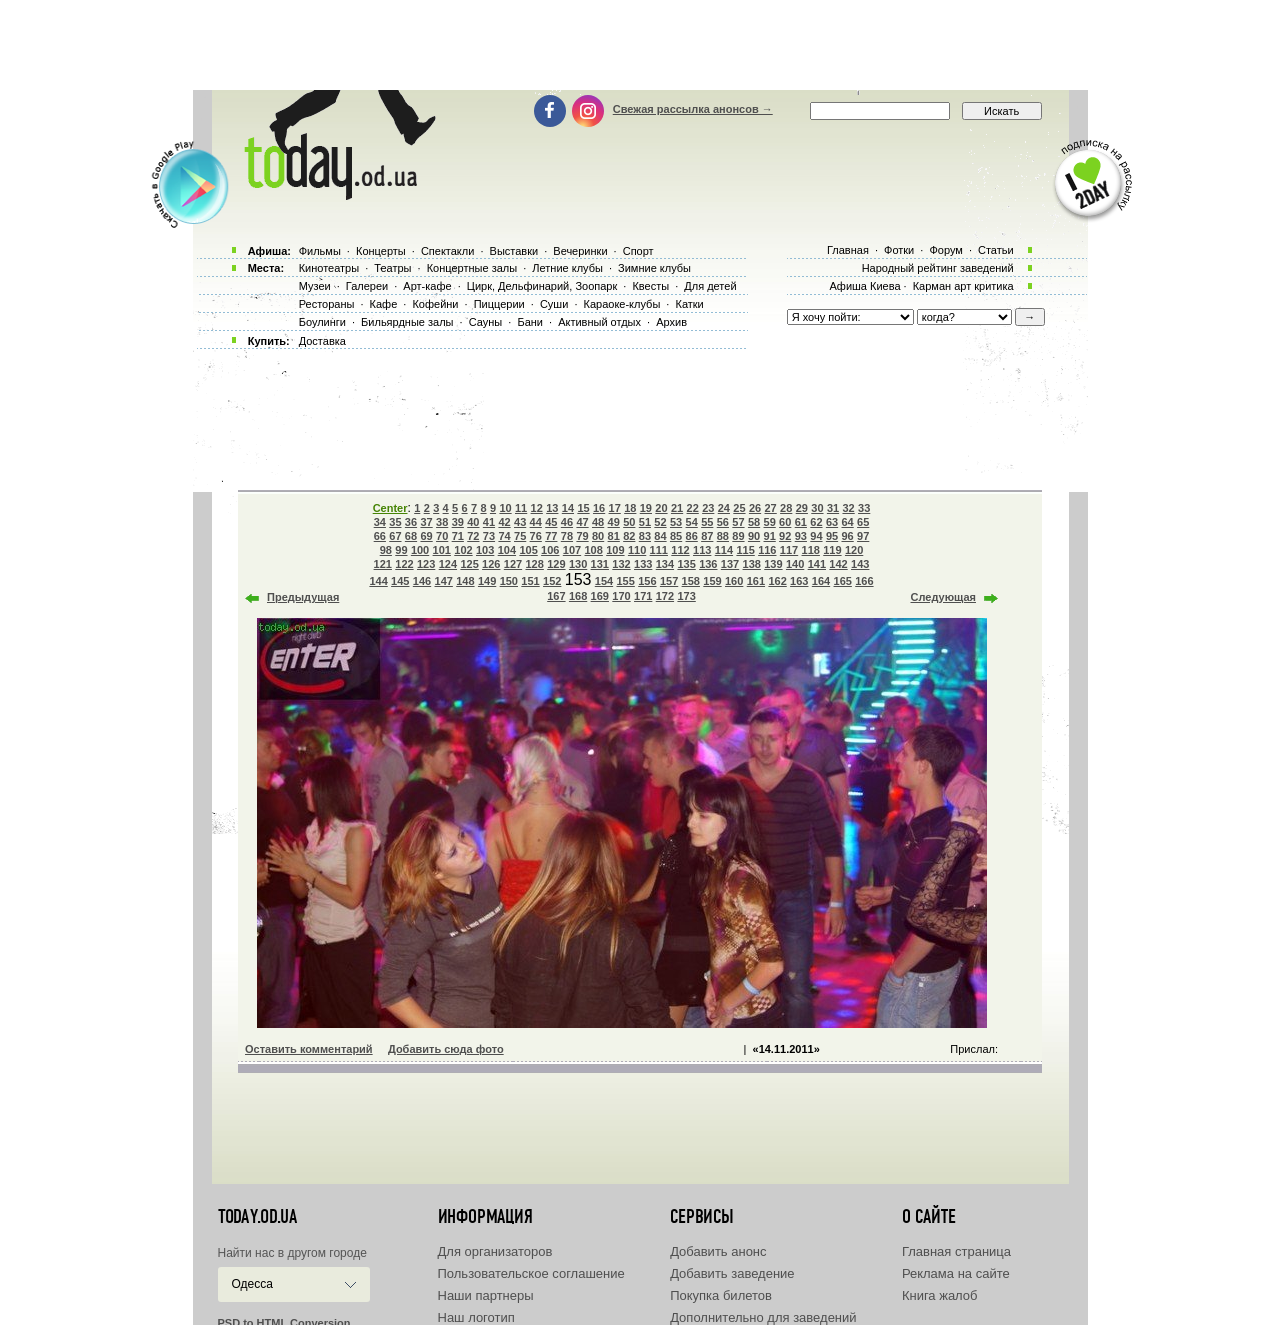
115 (745, 550)
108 (594, 550)
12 (537, 508)
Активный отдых (599, 322)
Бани (530, 322)
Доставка (322, 341)
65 (863, 522)
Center (390, 508)
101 (442, 550)
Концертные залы (472, 268)
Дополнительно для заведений (763, 1317)
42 (504, 522)
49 (614, 522)
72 (473, 536)
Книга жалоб (940, 1295)
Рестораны (327, 304)
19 (646, 508)
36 (411, 522)
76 (536, 536)
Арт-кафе (427, 286)
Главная (848, 250)
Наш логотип (476, 1317)
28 (786, 508)
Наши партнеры (486, 1295)
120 (854, 550)
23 (708, 508)
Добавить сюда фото (446, 1049)
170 (621, 596)
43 (520, 522)
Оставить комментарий (309, 1049)
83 (645, 536)
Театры (392, 268)
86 (692, 536)
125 (469, 564)
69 (426, 536)
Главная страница (956, 1251)
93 (801, 536)
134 (665, 564)
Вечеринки (580, 251)
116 (767, 550)
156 (647, 581)
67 (395, 536)
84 (660, 536)
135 (686, 564)
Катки (689, 304)
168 (578, 596)
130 (578, 564)
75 (520, 536)
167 (556, 596)
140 (795, 564)
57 (738, 522)
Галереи (367, 286)
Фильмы (320, 251)
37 (426, 522)
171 (643, 596)
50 (629, 522)
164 (821, 581)
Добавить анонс (718, 1251)
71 (458, 536)
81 (614, 536)
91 (770, 536)
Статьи (996, 250)
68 (411, 536)
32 (848, 508)
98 (386, 550)
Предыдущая (303, 597)
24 (724, 508)
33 (864, 508)
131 (600, 564)
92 (785, 536)
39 (458, 522)
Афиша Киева (864, 286)
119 (832, 550)
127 (513, 564)
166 (864, 581)
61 (801, 522)
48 (598, 522)
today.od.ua (257, 1217)
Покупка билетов (721, 1295)
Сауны (486, 322)
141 (817, 564)
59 (770, 522)
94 (816, 536)
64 (847, 522)
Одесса (252, 1284)
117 (789, 550)
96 (847, 536)
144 (378, 581)
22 (693, 508)
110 (637, 550)
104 (507, 550)
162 (777, 581)
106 (550, 550)
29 (802, 508)
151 (530, 581)
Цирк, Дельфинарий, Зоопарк (542, 286)
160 (734, 581)
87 (707, 536)
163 (799, 581)
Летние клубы (567, 268)
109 (615, 550)
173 (686, 596)
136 (708, 564)
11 (521, 508)
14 (568, 508)
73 (489, 536)
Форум (945, 250)
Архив (671, 322)
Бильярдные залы (407, 322)
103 (485, 550)
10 (505, 508)
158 (691, 581)
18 (630, 508)
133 (643, 564)
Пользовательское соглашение (531, 1273)
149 (487, 581)
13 (552, 508)
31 (833, 508)
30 (817, 508)
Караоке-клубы (622, 304)
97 (863, 536)
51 (645, 522)
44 (536, 522)
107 (572, 550)
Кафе (384, 304)
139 (773, 564)
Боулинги (322, 322)
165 (843, 581)
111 (659, 550)
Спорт (638, 251)
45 (551, 522)
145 (400, 581)
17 (615, 508)
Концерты (381, 251)
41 (489, 522)
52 (660, 522)
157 (669, 581)
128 (535, 564)
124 (448, 564)
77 (551, 536)
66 (380, 536)
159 (712, 581)
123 (426, 564)
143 (860, 564)
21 (677, 508)
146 (422, 581)
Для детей (710, 286)
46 (567, 522)
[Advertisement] (640, 45)
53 (676, 522)
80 (598, 536)
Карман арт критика (963, 286)
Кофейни (435, 304)
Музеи (315, 286)
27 (771, 508)
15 (583, 508)
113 (702, 550)
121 (383, 564)
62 (816, 522)
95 (832, 536)
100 (420, 550)
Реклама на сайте (956, 1273)
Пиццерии (499, 304)
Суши (554, 304)
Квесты (650, 286)
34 (380, 522)
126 (491, 564)
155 (625, 581)
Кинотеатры (329, 268)
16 (599, 508)
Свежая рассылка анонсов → (693, 109)
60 (785, 522)
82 (629, 536)
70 (442, 536)
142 (838, 564)
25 (739, 508)
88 (723, 536)
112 (680, 550)
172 (665, 596)
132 (621, 564)
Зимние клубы (654, 268)
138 (752, 564)
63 (832, 522)
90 (754, 536)
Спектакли (448, 251)
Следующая (943, 597)
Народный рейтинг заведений (938, 268)
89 (738, 536)
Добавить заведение (732, 1273)
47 (582, 522)
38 (442, 522)
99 (401, 550)
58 (754, 522)
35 (395, 522)
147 (444, 581)
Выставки (514, 251)
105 (528, 550)
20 (661, 508)
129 (556, 564)
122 (404, 564)
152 (552, 581)
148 (465, 581)
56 (723, 522)
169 (600, 596)
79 (582, 536)
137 (730, 564)
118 (811, 550)
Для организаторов (495, 1251)
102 (463, 550)
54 (692, 522)
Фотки (899, 250)
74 (504, 536)
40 (473, 522)
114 (724, 550)
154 (604, 581)
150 (509, 581)
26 (755, 508)
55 (707, 522)
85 (676, 536)
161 (756, 581)
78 (567, 536)
